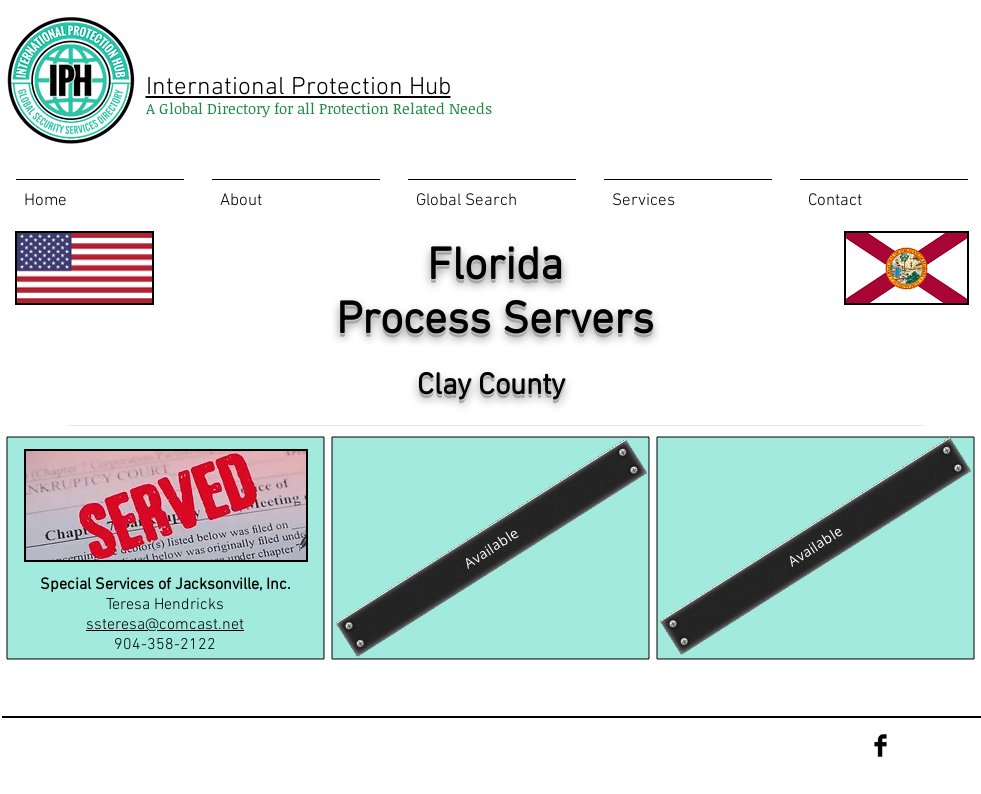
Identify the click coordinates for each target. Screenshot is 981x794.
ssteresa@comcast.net (165, 625)
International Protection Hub (298, 88)
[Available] (490, 547)
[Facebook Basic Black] (880, 745)
